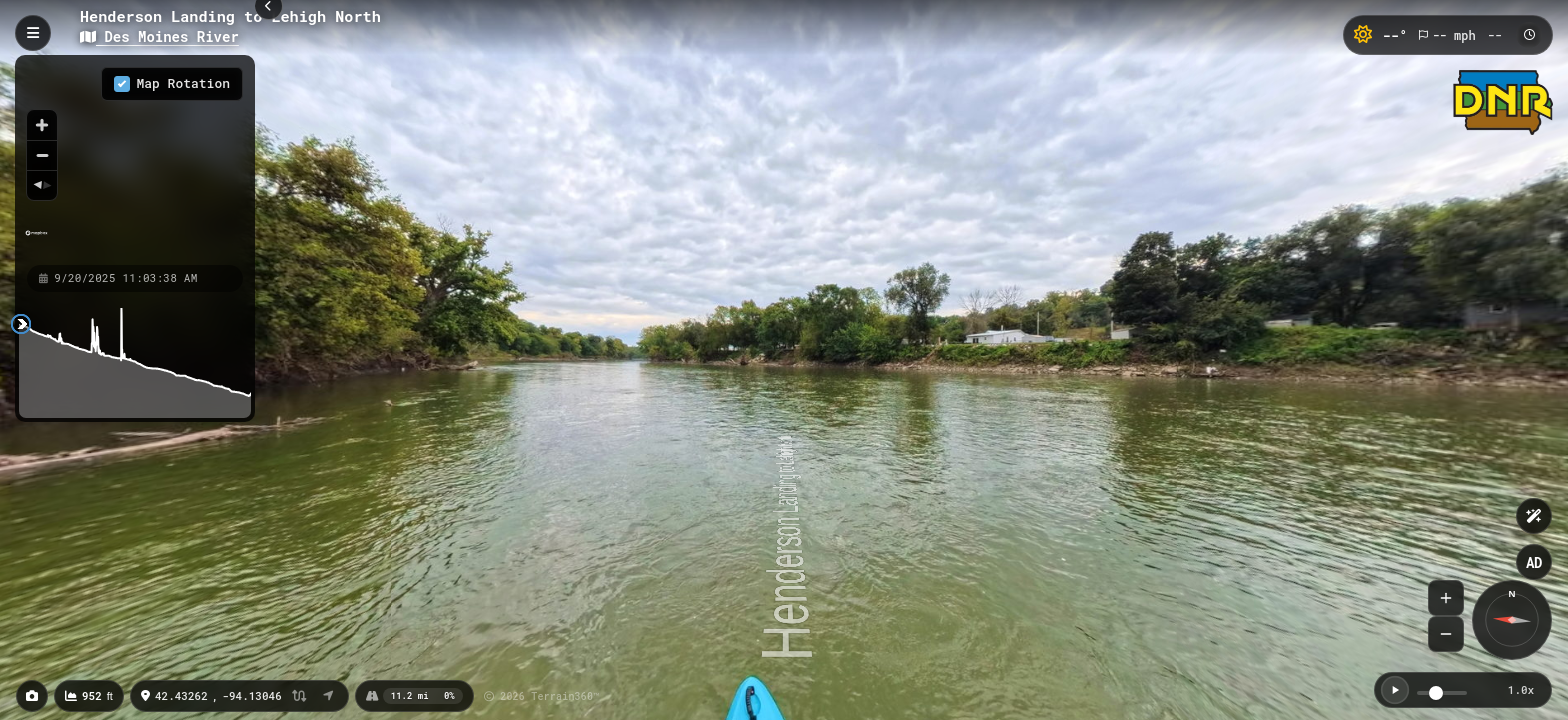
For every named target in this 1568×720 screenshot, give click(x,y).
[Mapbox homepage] (36, 241)
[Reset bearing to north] (42, 185)
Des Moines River (159, 36)
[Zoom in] (42, 125)
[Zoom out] (42, 155)
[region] (135, 159)
